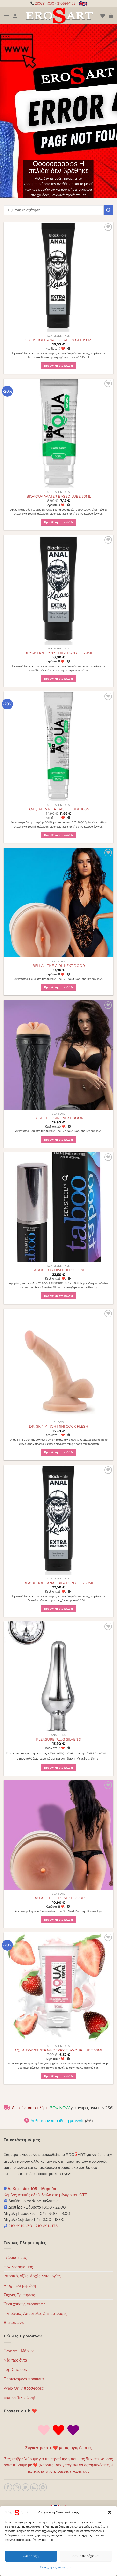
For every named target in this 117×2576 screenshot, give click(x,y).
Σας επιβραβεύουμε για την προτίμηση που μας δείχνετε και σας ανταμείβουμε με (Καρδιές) (58, 2465)
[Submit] (108, 210)
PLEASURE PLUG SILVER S (58, 1739)
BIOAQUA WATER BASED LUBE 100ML (59, 809)
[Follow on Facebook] (8, 2487)
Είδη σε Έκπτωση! (19, 2397)
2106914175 (66, 3)
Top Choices (15, 2369)
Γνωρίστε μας (15, 2257)
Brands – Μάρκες (19, 2351)
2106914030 (44, 3)
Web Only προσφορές (24, 2388)
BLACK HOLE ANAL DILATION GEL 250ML (58, 1583)
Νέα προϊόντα (15, 2360)
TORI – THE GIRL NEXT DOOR (58, 1118)
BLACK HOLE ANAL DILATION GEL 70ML (58, 653)
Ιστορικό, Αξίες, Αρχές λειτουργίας (32, 2276)
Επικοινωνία (14, 2322)
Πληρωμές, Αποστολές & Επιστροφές (35, 2313)
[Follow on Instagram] (17, 2487)
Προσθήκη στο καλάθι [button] (58, 365)
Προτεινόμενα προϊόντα (24, 2379)
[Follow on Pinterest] (43, 2487)
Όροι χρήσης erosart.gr (56, 2567)
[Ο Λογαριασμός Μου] (15, 15)
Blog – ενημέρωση (20, 2285)
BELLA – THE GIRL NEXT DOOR (58, 966)
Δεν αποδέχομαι (86, 2556)
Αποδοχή (31, 2556)
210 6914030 (19, 2226)
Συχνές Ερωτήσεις (19, 2295)
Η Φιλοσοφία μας (18, 2267)
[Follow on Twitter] (25, 2487)
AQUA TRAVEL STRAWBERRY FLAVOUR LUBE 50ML (58, 2050)
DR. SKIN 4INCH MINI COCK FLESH (58, 1426)
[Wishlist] (102, 15)
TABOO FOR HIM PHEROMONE (58, 1270)
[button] (109, 2512)
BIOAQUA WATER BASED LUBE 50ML (58, 496)
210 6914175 (47, 2226)
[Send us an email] (34, 2487)
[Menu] (6, 15)
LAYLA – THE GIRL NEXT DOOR (59, 1898)
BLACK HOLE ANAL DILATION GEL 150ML (58, 340)
